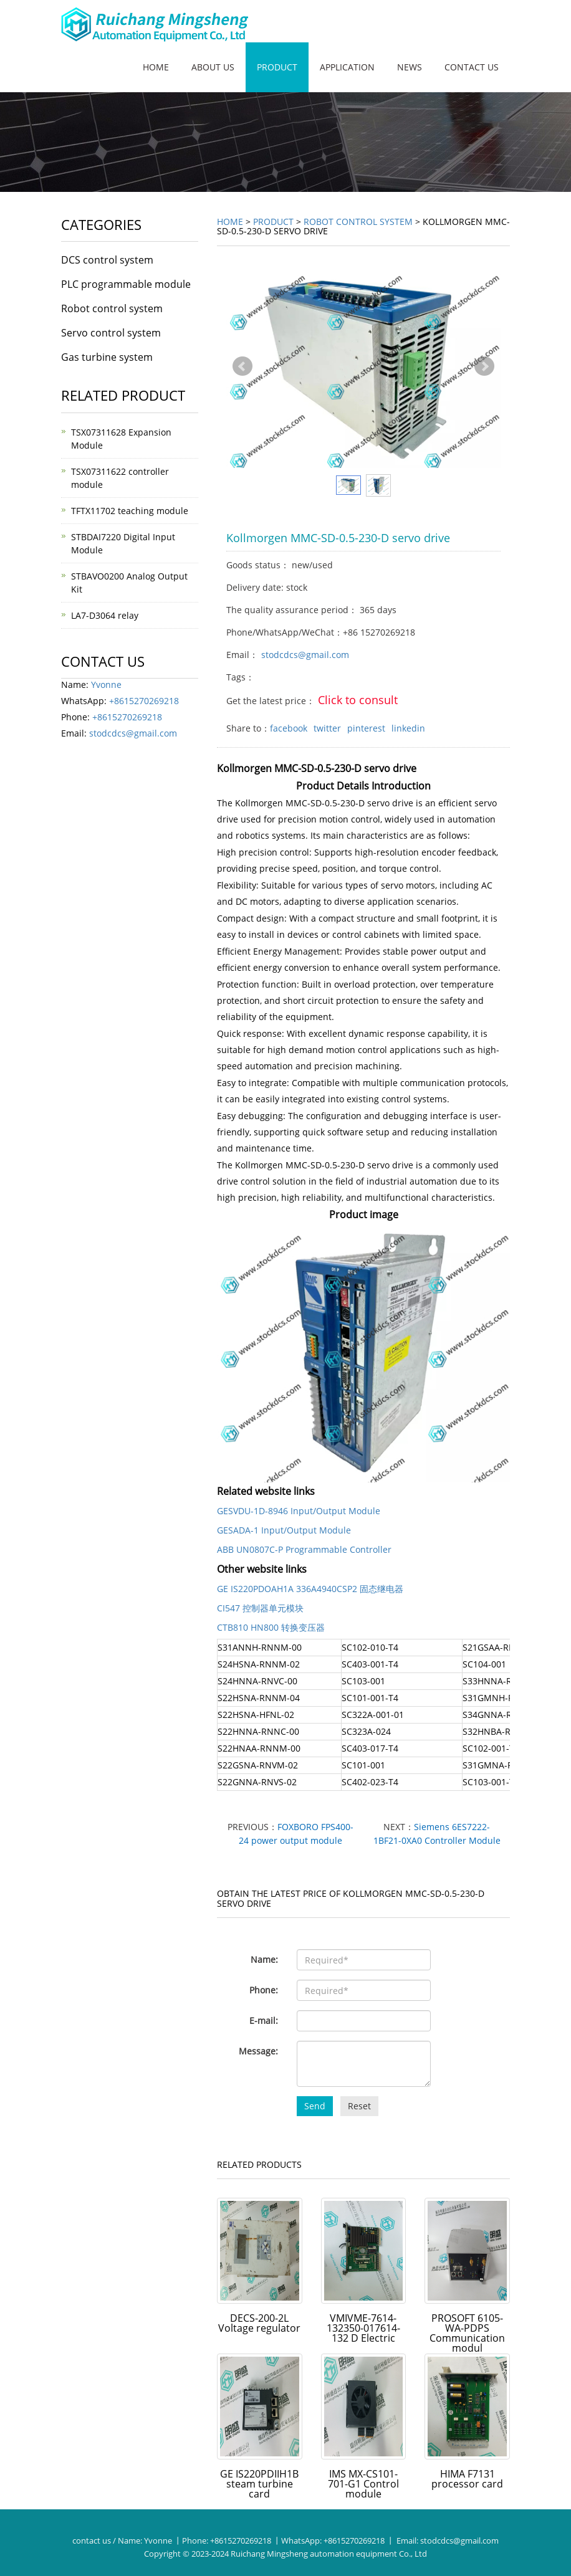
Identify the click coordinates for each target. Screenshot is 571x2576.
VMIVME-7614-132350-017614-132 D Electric (363, 2328)
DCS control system (107, 260)
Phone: (263, 1990)
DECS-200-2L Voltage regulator (259, 2323)
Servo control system (111, 333)
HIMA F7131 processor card (467, 2479)
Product (277, 67)
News (409, 67)
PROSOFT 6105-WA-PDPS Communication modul (467, 2333)
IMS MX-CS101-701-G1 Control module (363, 2484)
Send (314, 2106)
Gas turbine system (107, 357)
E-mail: (263, 2020)
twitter (327, 728)
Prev (242, 366)
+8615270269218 (144, 701)
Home (156, 67)
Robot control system (358, 221)
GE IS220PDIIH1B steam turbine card (259, 2484)
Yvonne (106, 684)
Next (484, 366)
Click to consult (358, 699)
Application (347, 67)
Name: (264, 1959)
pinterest (366, 728)
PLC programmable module (126, 284)
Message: (258, 2051)
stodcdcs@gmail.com (305, 655)
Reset (359, 2106)
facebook (288, 728)
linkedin (408, 728)
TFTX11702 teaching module (129, 511)
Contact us (471, 67)
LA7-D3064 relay (104, 615)
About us (212, 67)
